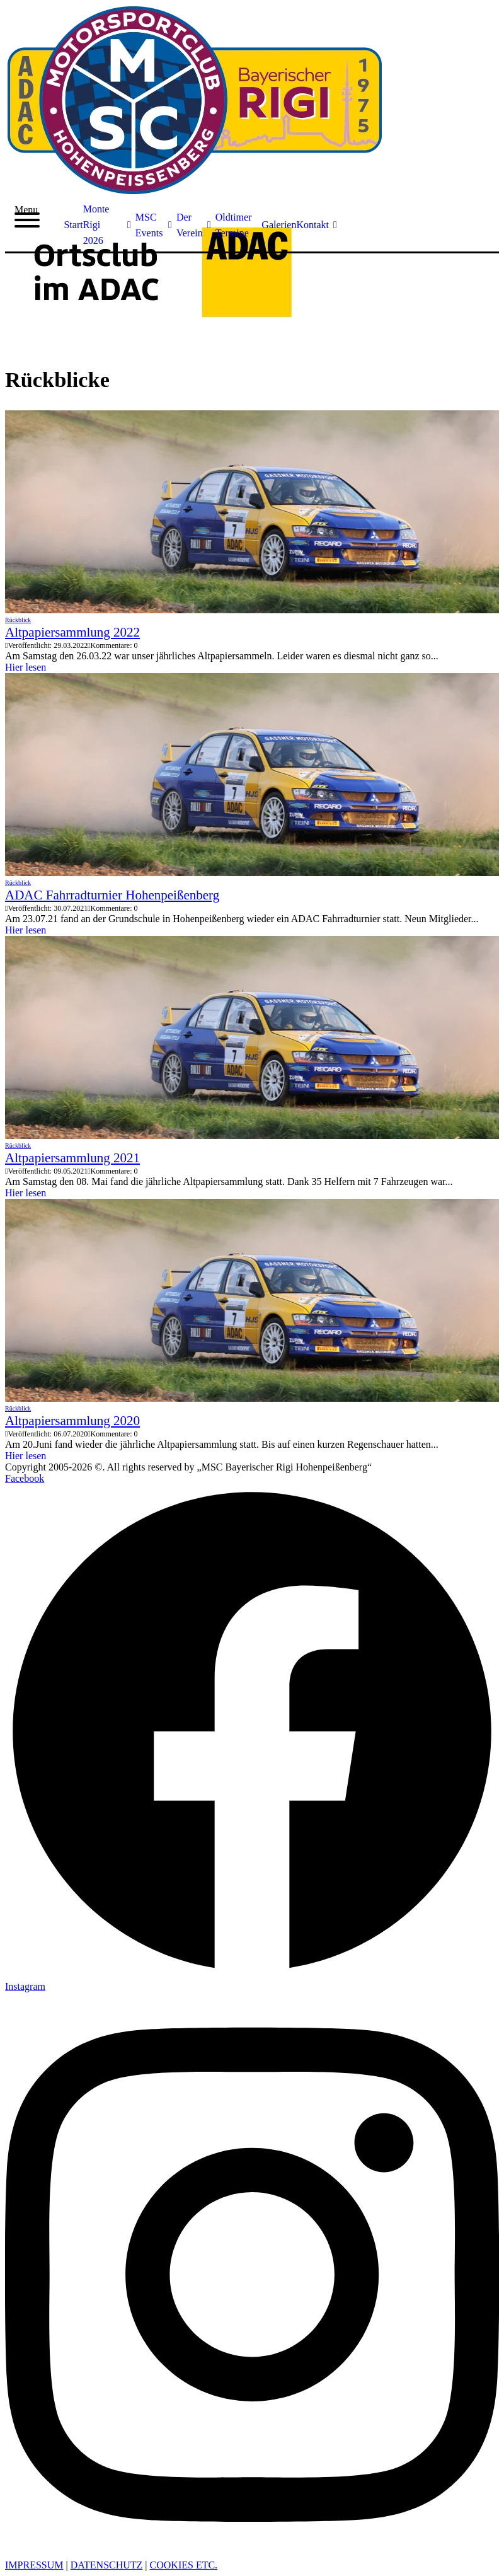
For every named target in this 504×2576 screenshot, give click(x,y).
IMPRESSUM (34, 2565)
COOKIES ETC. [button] (184, 2565)
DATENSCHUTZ (107, 2565)
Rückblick (18, 619)
